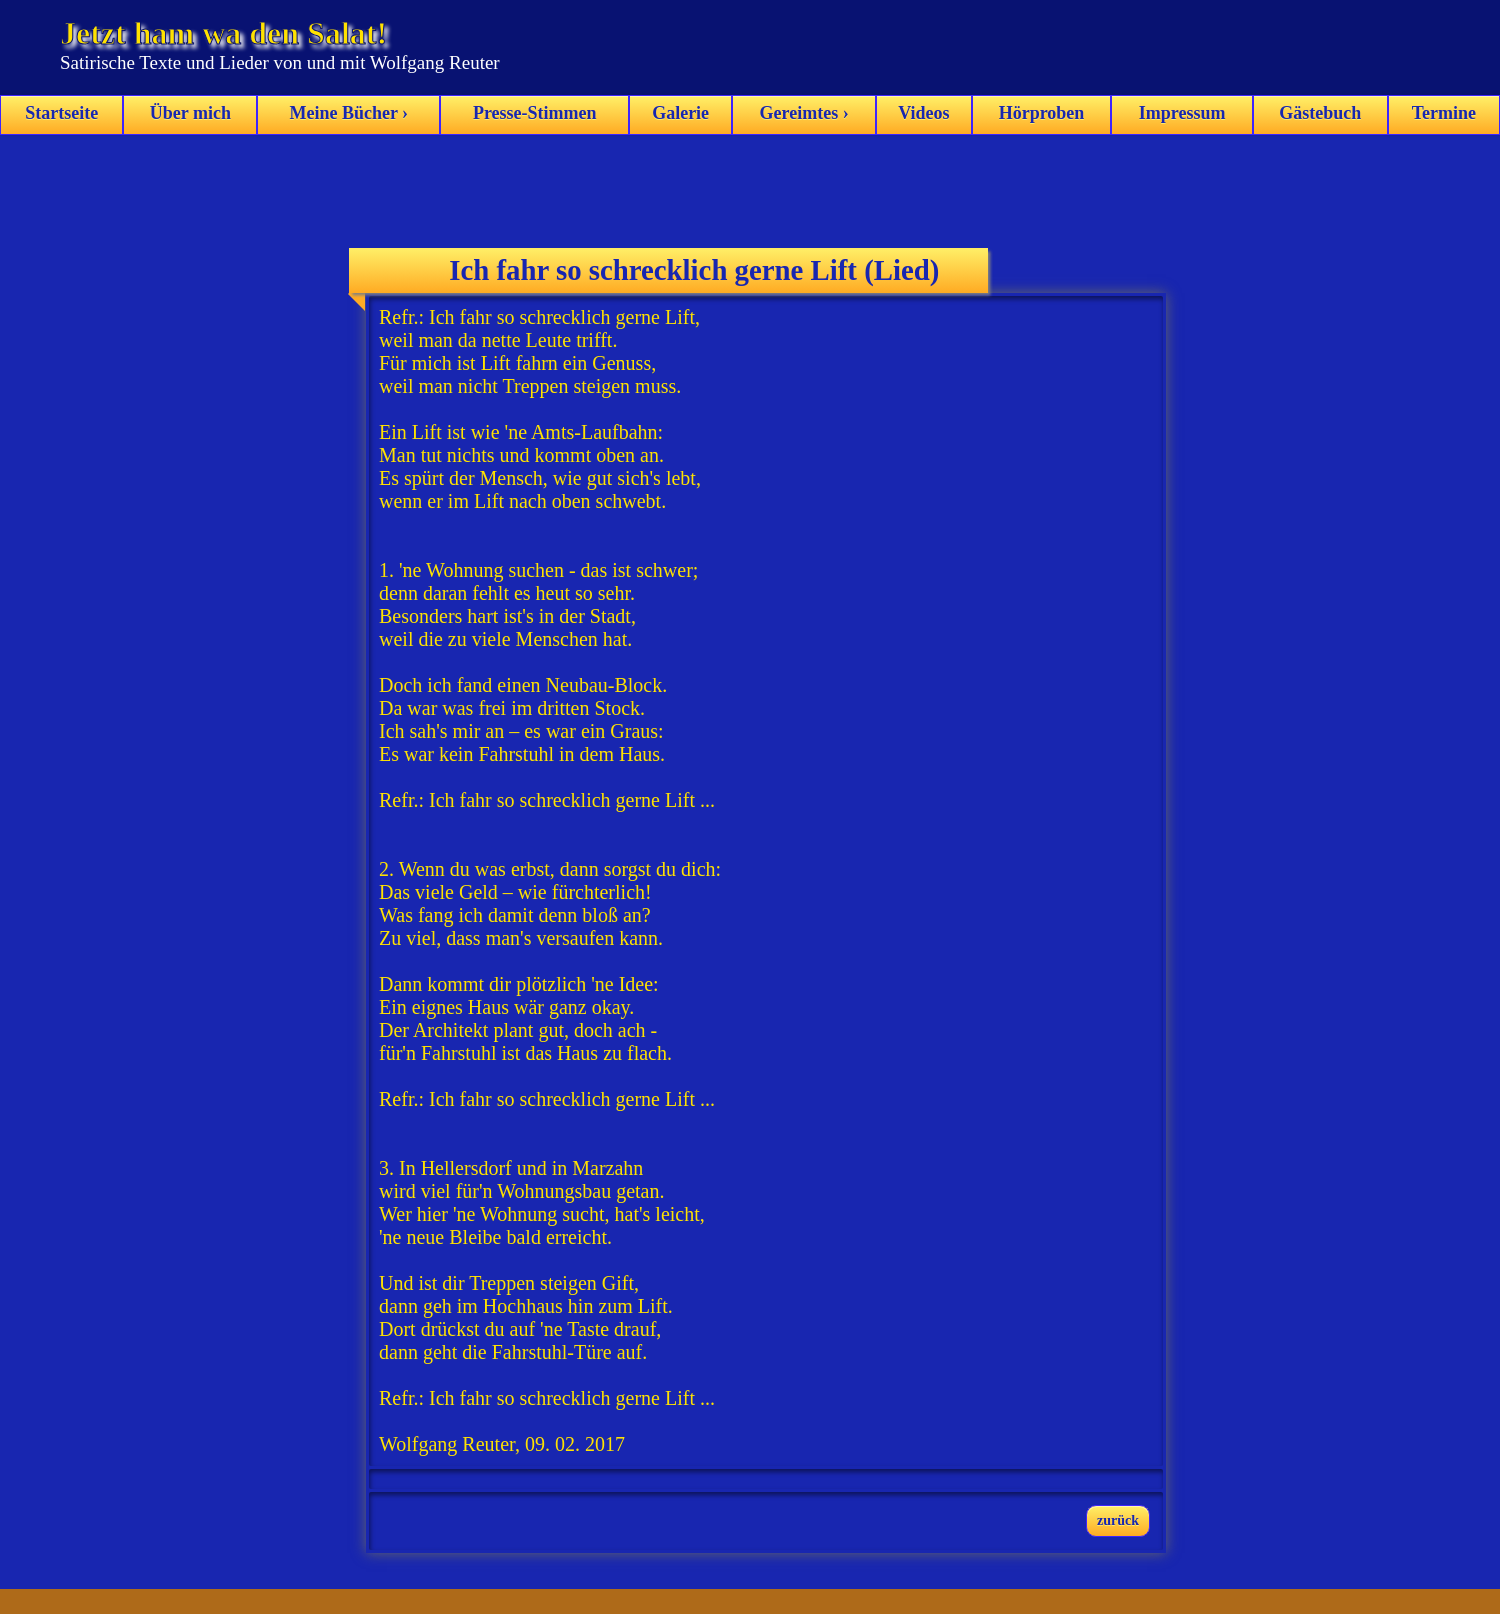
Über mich (190, 113)
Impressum (1182, 113)
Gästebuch (1320, 113)
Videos (923, 113)
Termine (1444, 113)
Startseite (61, 113)
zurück (1118, 1520)
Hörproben (1042, 113)
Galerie (680, 113)
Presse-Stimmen (535, 113)
